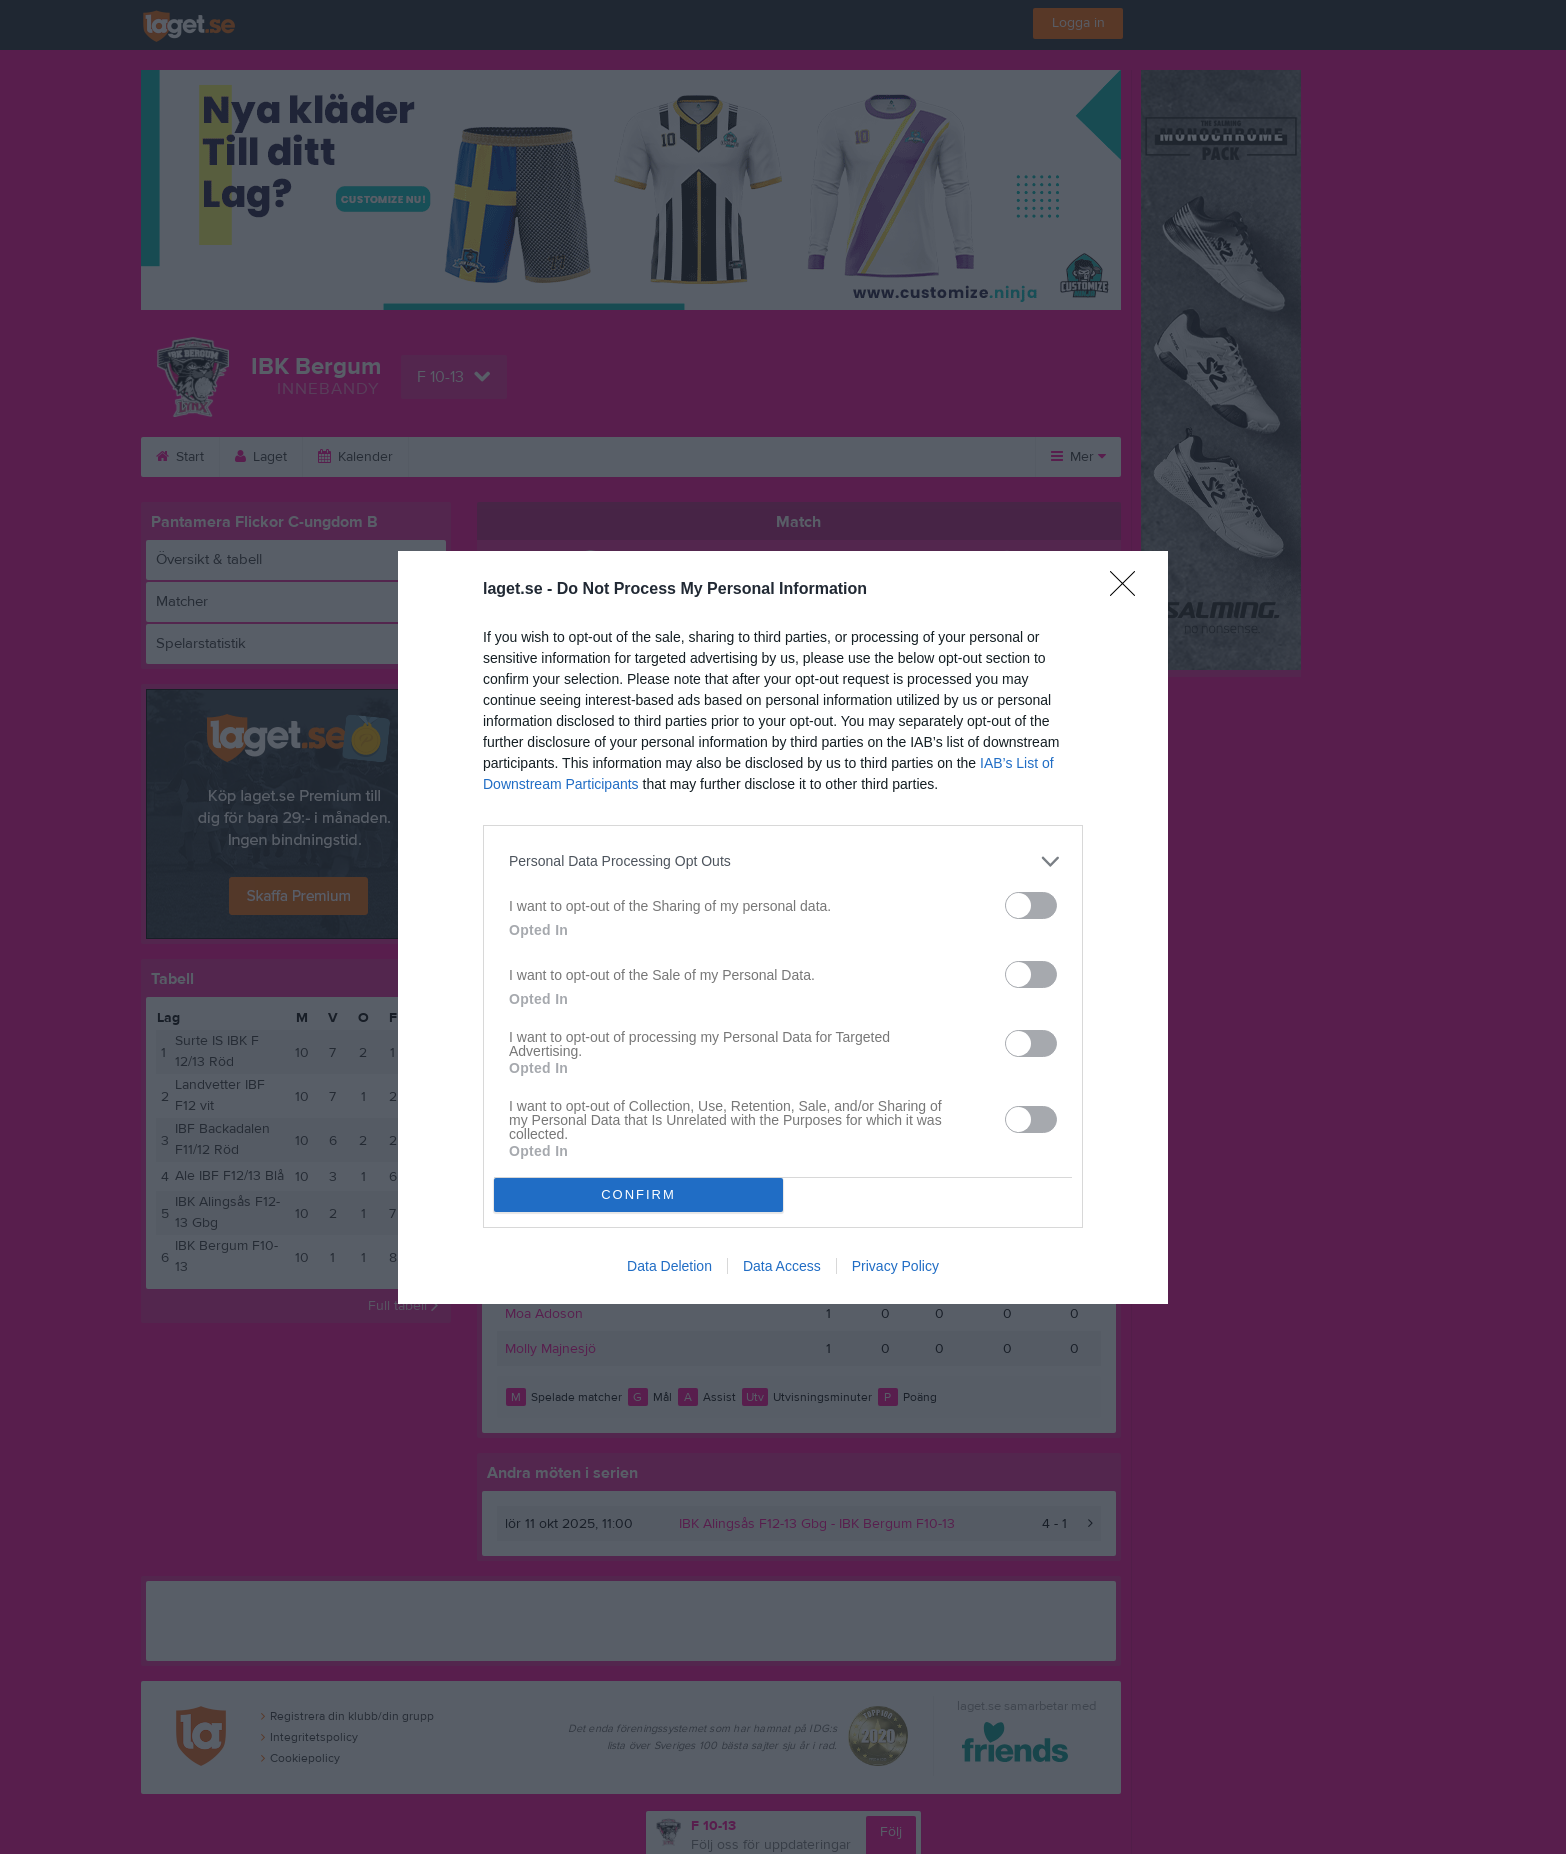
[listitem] (783, 861)
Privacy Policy (895, 1266)
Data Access (782, 1266)
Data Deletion (669, 1266)
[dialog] (783, 927)
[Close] (1129, 590)
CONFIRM (638, 1194)
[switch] (1031, 905)
